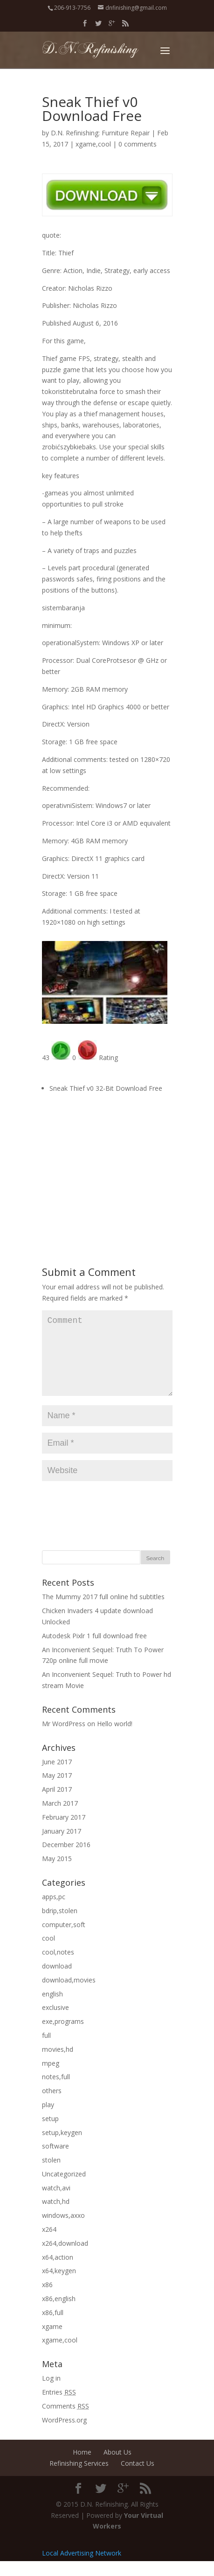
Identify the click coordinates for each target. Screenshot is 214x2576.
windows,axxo (63, 2230)
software (55, 2160)
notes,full (56, 2091)
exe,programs (63, 2036)
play (48, 2119)
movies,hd (57, 2064)
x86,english (59, 2313)
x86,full (52, 2327)
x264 (49, 2244)
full (46, 2050)
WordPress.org (64, 2434)
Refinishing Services (79, 2478)
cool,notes (58, 1966)
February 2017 (63, 1832)
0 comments (137, 144)
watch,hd (55, 2216)
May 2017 (57, 1790)
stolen (51, 2174)
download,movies (69, 1994)
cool (48, 1953)
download (57, 1980)
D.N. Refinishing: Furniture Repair (100, 132)
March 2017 (60, 1818)
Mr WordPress (63, 1738)
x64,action (57, 2272)
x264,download (65, 2258)
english (52, 2008)
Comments (65, 2420)
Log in (51, 2393)
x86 (47, 2299)
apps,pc (53, 1911)
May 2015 (57, 1873)
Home (82, 2467)
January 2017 (61, 1846)
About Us (117, 2467)
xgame (52, 2341)
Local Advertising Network (81, 2567)
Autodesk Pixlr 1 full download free (94, 1650)
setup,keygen (62, 2147)
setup (50, 2133)
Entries (59, 2406)
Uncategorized (64, 2188)
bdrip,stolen (59, 1925)
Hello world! (114, 1738)
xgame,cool (93, 144)
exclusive (55, 2022)
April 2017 (57, 1804)
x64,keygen (59, 2285)
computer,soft (63, 1939)
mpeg (50, 2078)
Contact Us (137, 2478)
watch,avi (56, 2202)
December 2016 (66, 1859)
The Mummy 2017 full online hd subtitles (103, 1611)
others (52, 2105)
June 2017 (57, 1776)
